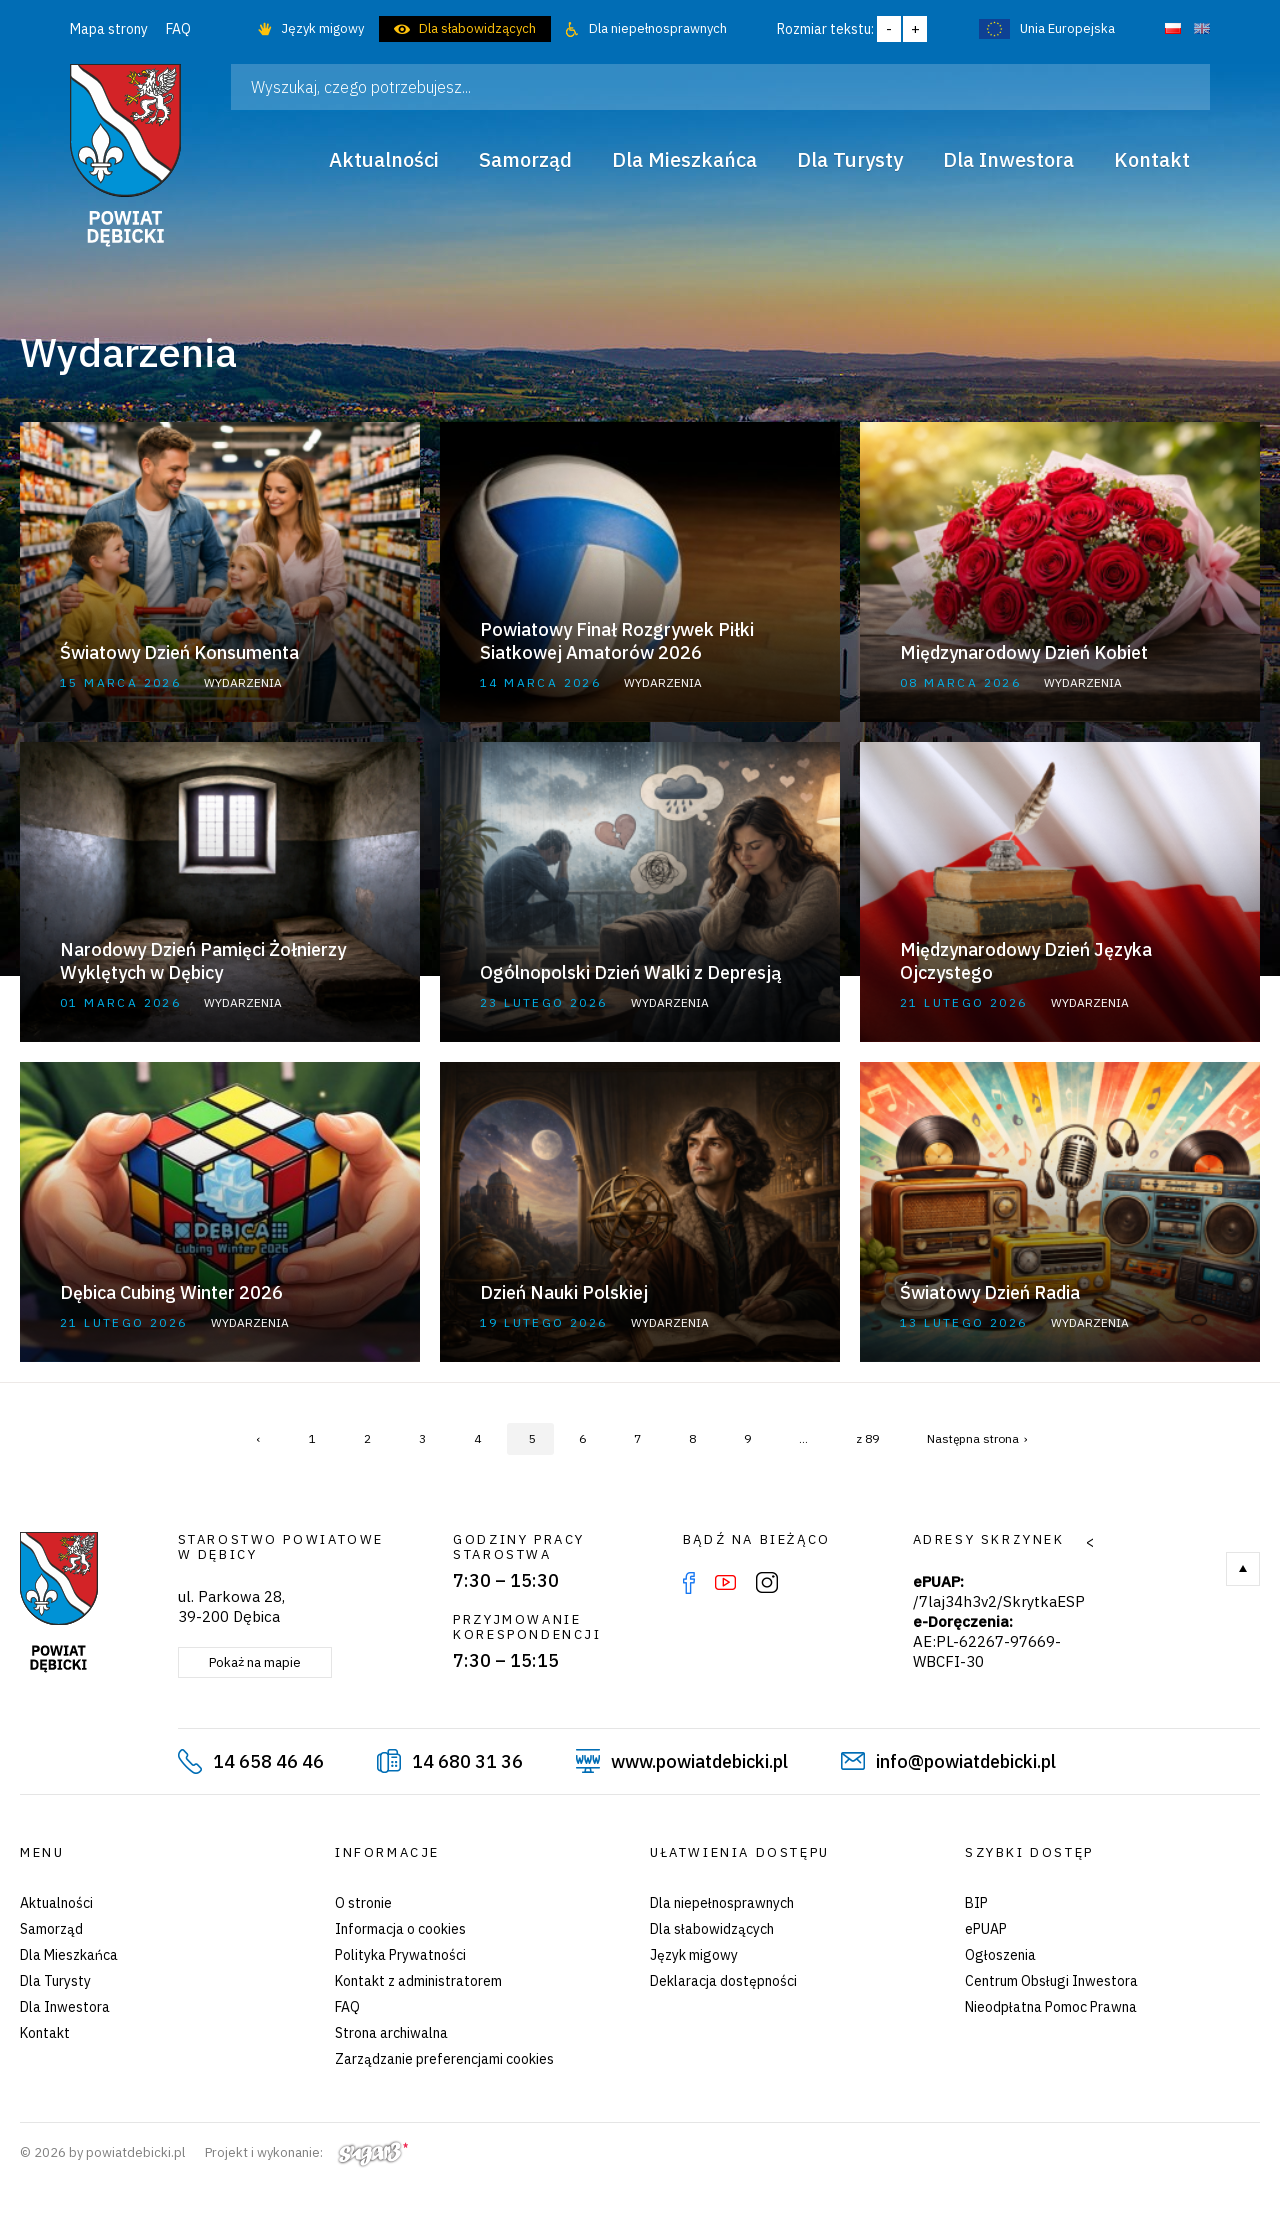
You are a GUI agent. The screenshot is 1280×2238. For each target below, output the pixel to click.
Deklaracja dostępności (723, 1981)
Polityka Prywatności (400, 1955)
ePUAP (986, 1929)
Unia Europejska (1067, 28)
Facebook (689, 1583)
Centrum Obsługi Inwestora (1051, 1981)
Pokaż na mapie (255, 1662)
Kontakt (45, 2033)
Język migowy (322, 28)
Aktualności (56, 1903)
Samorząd (51, 1929)
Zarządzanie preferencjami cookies (444, 2059)
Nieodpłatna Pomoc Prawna (1051, 2007)
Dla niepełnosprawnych (658, 28)
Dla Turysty (55, 1981)
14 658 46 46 (268, 1761)
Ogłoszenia (1000, 1955)
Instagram (767, 1583)
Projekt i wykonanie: (306, 2152)
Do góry (1243, 1569)
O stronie (363, 1903)
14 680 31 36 (467, 1761)
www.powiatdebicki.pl (699, 1761)
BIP (976, 1903)
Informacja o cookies (400, 1929)
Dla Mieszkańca (69, 1955)
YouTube (725, 1583)
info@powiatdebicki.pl (966, 1761)
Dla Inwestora (65, 2007)
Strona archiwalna (391, 2033)
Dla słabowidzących (477, 28)
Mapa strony (109, 29)
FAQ (178, 29)
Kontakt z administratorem (418, 1981)
